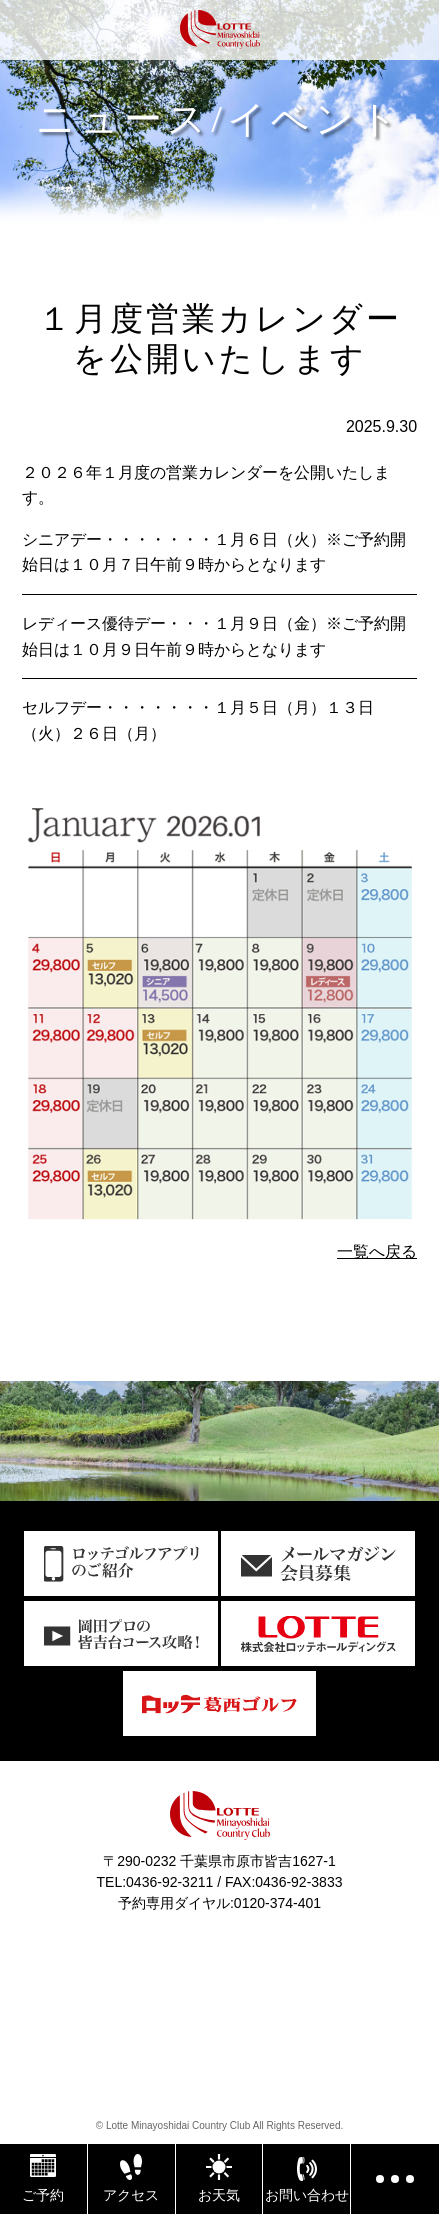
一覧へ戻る (377, 1251)
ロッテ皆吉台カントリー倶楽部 (220, 32)
